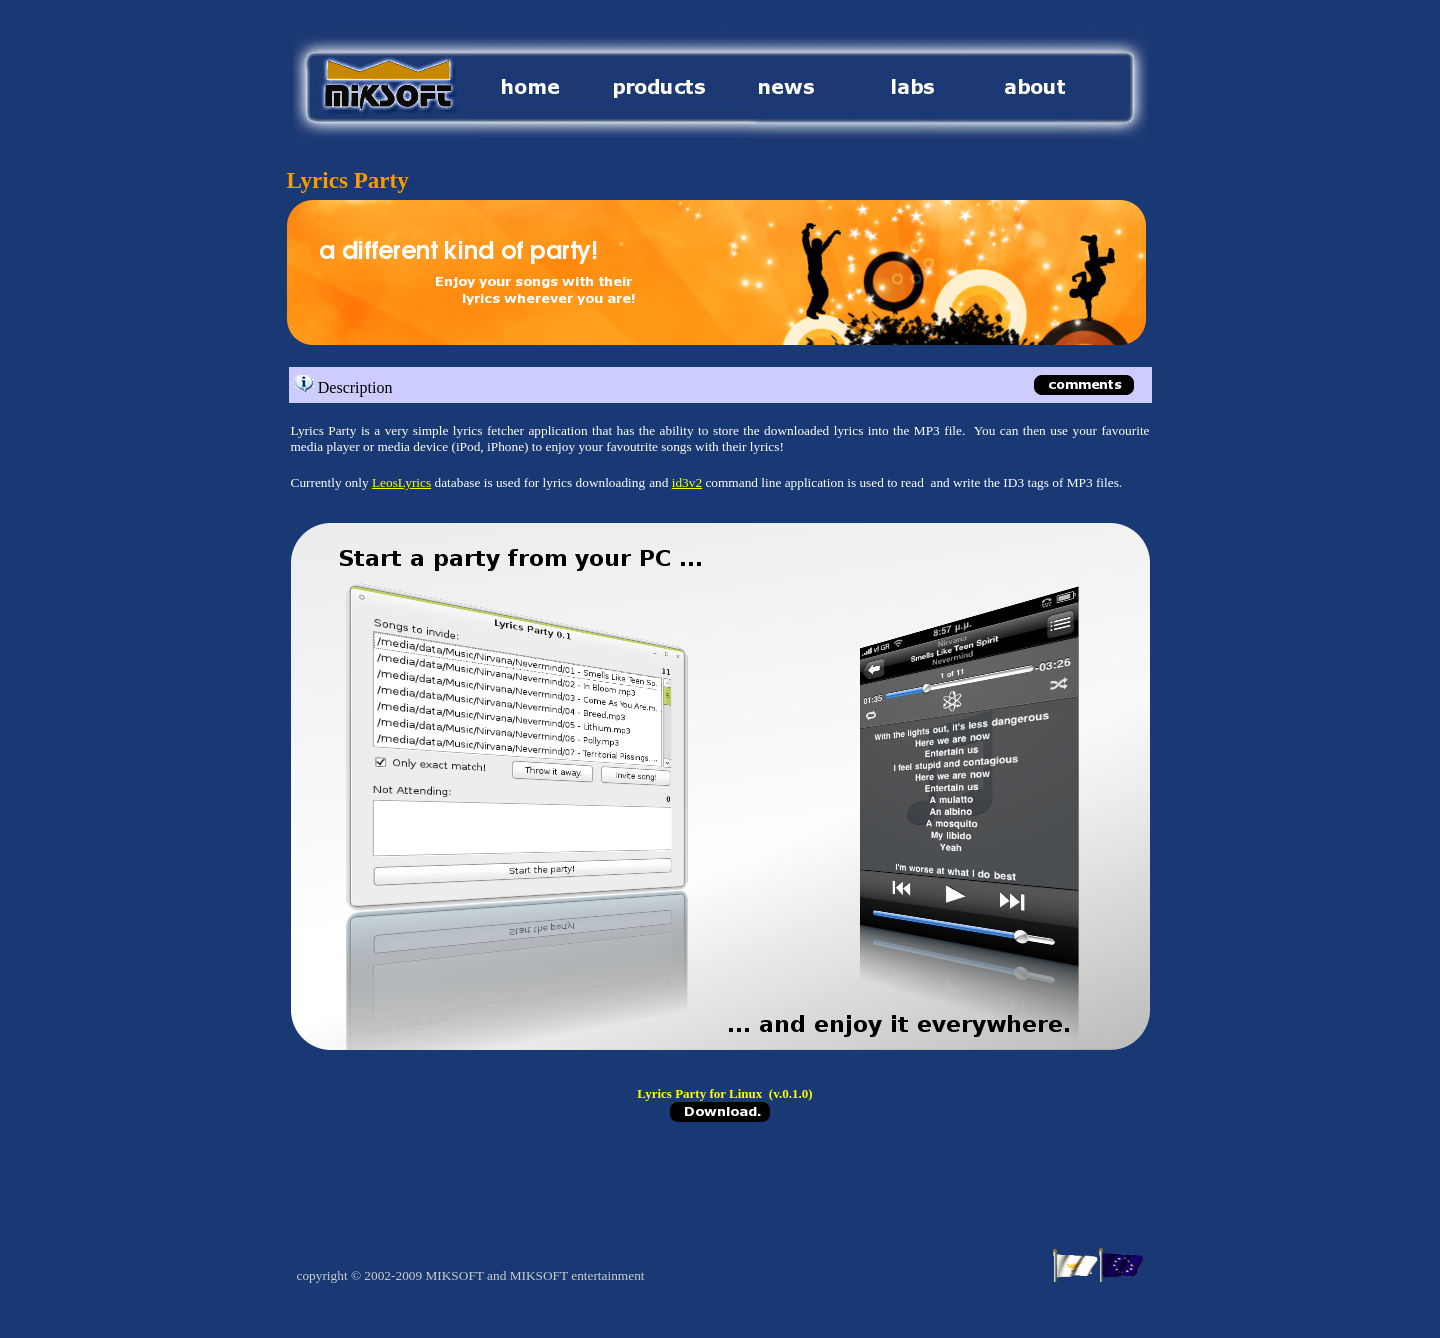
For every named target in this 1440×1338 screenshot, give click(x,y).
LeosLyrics (401, 482)
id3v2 (687, 482)
